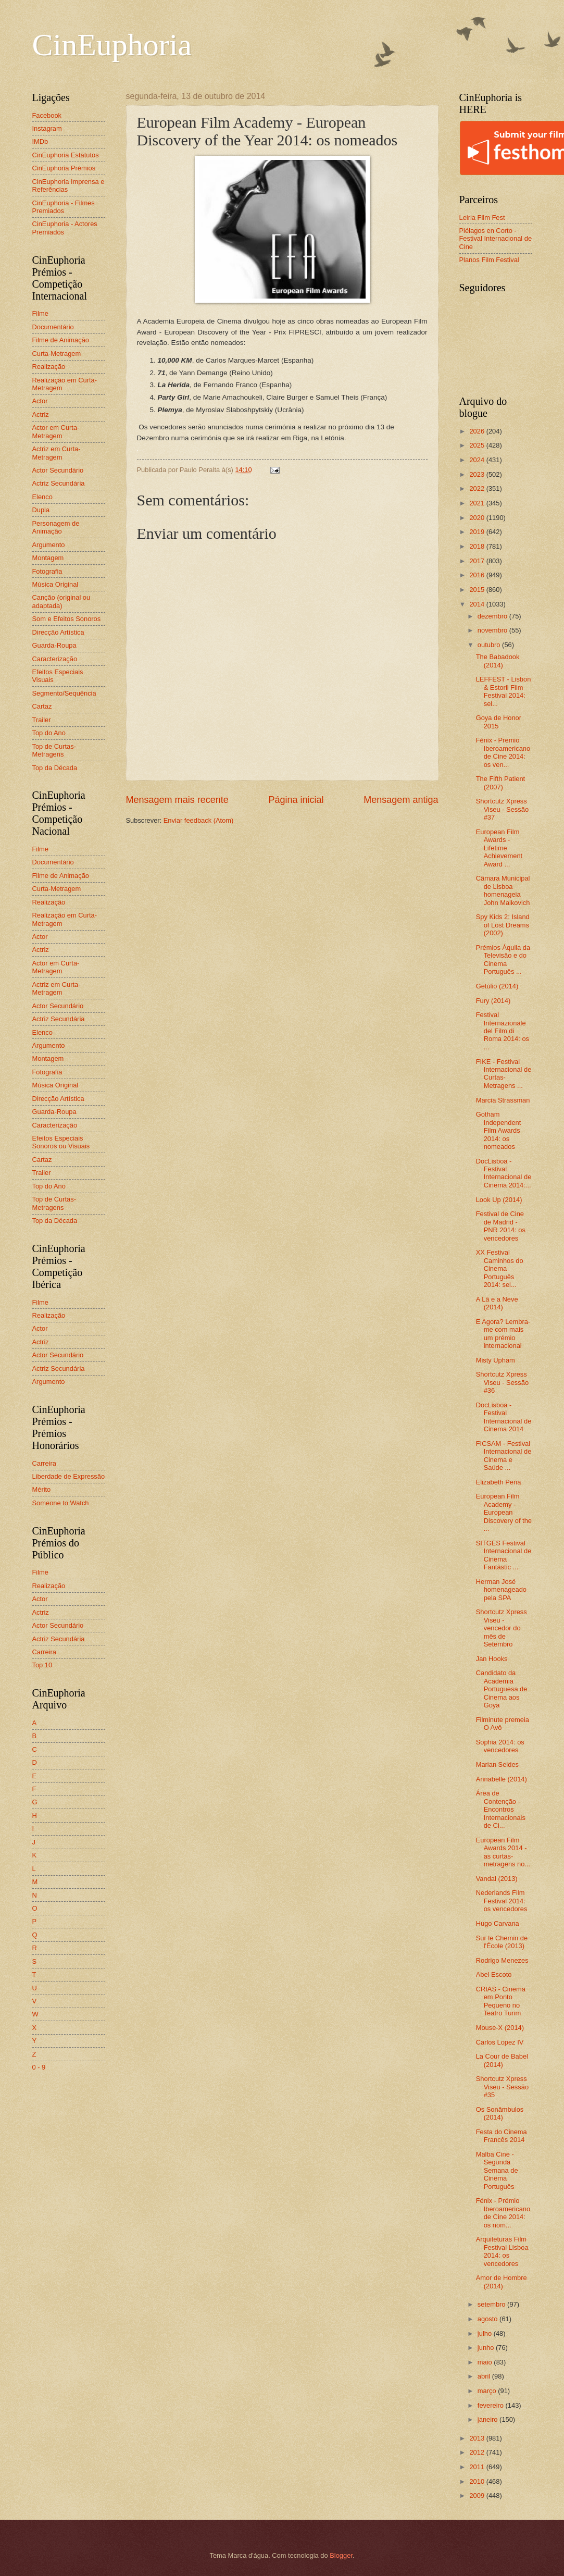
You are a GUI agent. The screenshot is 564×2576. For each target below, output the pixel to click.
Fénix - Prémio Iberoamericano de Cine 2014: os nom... (503, 2212)
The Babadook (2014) (498, 660)
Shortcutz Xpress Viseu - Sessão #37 (502, 809)
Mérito (41, 1489)
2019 (477, 532)
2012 (477, 2452)
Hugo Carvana (497, 1923)
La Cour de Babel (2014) (502, 2060)
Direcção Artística (58, 632)
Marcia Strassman (503, 1100)
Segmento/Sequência (64, 693)
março (488, 2391)
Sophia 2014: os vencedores (500, 1746)
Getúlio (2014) (497, 986)
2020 (477, 518)
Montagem (48, 558)
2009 (477, 2495)
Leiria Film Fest (482, 217)
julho (486, 2333)
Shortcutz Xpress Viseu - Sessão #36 (502, 1382)
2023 (477, 474)
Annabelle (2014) (501, 1779)
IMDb (40, 141)
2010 (477, 2481)
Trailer (41, 720)
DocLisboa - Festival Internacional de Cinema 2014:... (504, 1173)
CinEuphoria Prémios (64, 168)
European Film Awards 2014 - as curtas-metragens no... (503, 1852)
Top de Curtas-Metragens (54, 750)
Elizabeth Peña (498, 1482)
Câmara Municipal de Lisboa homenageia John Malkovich (503, 890)
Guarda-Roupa (54, 645)
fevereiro (492, 2405)
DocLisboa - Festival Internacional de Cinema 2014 (504, 1417)
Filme (40, 313)
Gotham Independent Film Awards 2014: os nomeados (498, 1130)
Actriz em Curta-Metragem (56, 453)
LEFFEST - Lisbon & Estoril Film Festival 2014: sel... (503, 691)
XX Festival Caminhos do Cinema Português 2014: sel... (499, 1268)
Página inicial (295, 800)
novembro (493, 630)
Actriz (40, 414)
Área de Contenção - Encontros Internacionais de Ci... (500, 1809)
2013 (477, 2438)
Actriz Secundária (58, 483)
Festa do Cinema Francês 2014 (501, 2136)
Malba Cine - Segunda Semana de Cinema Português (497, 2170)
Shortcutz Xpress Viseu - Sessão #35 (502, 2087)
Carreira (44, 1463)
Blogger (341, 2555)
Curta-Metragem (56, 353)
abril (485, 2376)
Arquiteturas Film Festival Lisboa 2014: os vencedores (502, 2251)
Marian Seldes (497, 1764)
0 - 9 (39, 2067)
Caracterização (55, 659)
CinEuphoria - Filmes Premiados (63, 207)
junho (487, 2347)
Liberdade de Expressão (68, 1476)
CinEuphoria (112, 45)
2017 (477, 561)
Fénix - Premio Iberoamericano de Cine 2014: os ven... (503, 752)
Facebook (47, 115)
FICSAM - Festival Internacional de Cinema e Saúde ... (504, 1455)
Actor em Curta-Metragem (56, 431)
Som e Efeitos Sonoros (66, 619)
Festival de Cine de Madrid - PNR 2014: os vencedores (500, 1226)
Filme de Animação (61, 340)
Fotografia (47, 571)
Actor (40, 401)
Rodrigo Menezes (502, 1960)
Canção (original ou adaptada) (61, 601)
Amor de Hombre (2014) (501, 2281)
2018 (477, 546)
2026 (477, 431)
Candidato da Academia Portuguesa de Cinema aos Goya (502, 1689)
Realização (49, 366)
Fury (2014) (493, 1001)
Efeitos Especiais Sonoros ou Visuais (61, 1142)
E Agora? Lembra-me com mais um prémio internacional (503, 1333)
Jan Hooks (492, 1659)
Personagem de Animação (56, 527)
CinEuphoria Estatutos (65, 155)
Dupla (41, 510)
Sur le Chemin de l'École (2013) (502, 1942)
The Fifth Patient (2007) (500, 782)
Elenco (42, 497)
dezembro (493, 616)
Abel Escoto (494, 1974)
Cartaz (42, 706)
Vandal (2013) (497, 1879)
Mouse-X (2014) (500, 2028)
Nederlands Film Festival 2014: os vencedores (502, 1901)
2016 (477, 575)
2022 (477, 488)
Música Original (55, 584)
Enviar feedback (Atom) (199, 820)
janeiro (488, 2419)
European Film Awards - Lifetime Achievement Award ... (499, 848)
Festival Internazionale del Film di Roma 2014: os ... (502, 1031)
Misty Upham (495, 1360)
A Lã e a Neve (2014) (497, 1303)
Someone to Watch (60, 1503)
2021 (477, 503)
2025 (477, 445)
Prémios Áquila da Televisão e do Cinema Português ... (503, 959)
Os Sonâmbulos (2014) (500, 2113)
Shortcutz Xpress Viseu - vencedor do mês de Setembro (501, 1628)
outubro (490, 645)
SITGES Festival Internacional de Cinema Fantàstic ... (504, 1555)
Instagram (47, 128)
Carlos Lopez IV (500, 2042)
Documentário (53, 327)
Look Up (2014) (499, 1200)
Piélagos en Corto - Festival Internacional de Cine (495, 239)
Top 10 (42, 1665)
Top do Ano (49, 733)
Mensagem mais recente (177, 800)
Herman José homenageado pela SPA (501, 1590)
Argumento (48, 545)
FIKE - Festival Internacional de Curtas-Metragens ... (504, 1073)
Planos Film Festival (489, 260)
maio (486, 2362)
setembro (492, 2304)
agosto (488, 2319)
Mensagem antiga (401, 800)
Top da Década (55, 768)
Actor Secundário (58, 470)
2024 (477, 460)
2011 (477, 2467)
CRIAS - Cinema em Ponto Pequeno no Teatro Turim (500, 2001)
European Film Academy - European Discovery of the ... (504, 1512)
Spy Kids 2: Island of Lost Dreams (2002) (503, 925)
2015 (477, 589)
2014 (477, 604)
